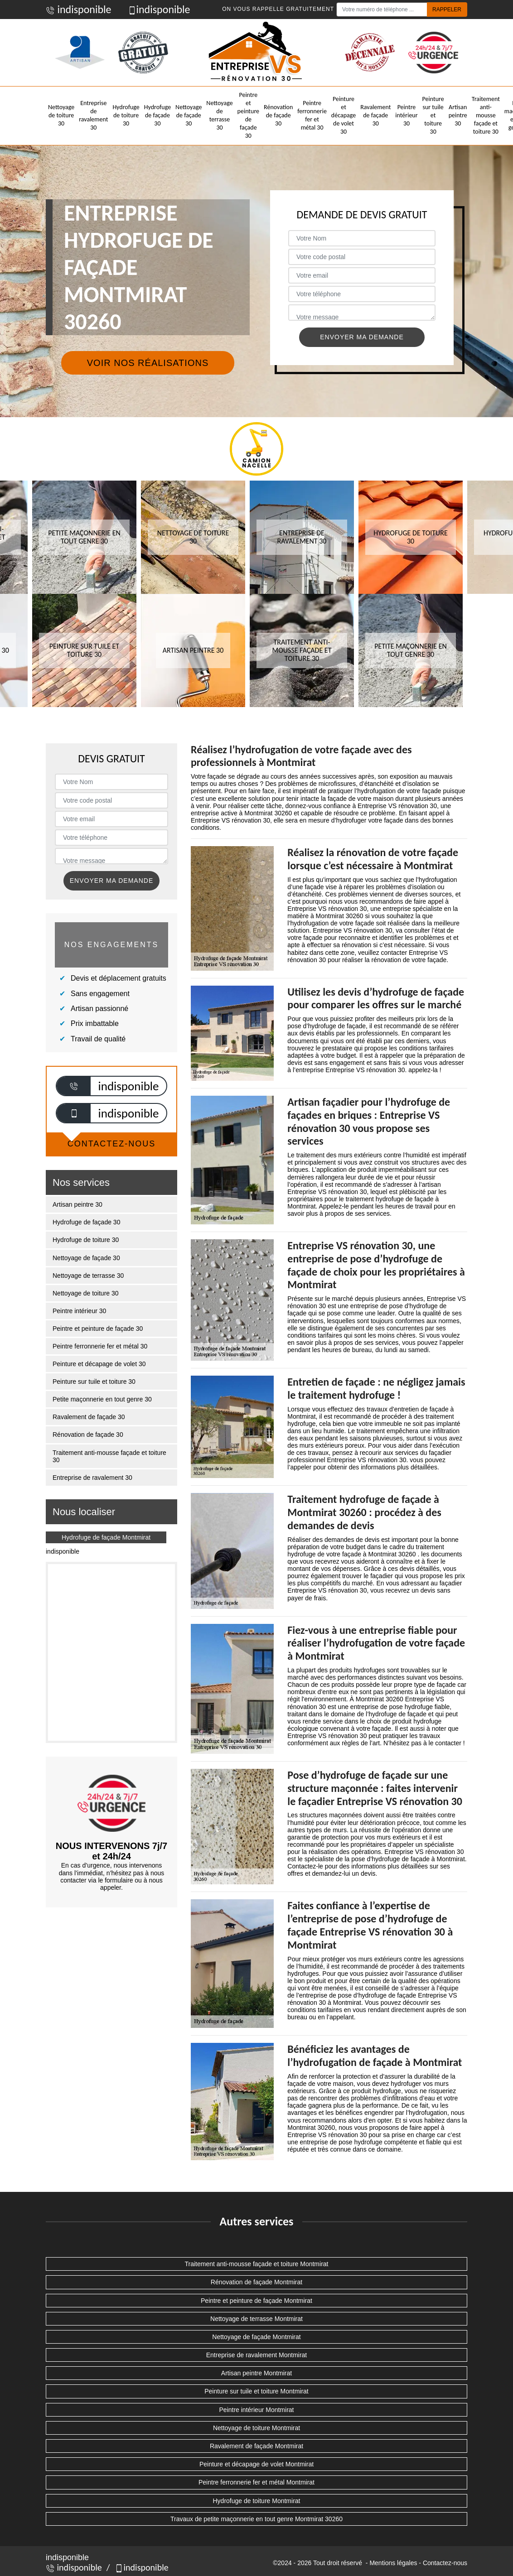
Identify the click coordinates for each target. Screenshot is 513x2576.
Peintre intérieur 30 (406, 115)
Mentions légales (393, 2562)
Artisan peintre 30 (458, 115)
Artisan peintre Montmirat (256, 2373)
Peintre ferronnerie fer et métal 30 (312, 115)
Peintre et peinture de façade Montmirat (256, 2300)
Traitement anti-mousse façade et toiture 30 (486, 115)
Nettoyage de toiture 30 (61, 115)
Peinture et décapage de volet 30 (343, 115)
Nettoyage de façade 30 (188, 115)
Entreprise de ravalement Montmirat (256, 2355)
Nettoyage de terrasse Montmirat (256, 2318)
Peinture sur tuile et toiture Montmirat (256, 2391)
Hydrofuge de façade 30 (157, 115)
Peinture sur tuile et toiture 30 (433, 115)
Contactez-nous (445, 2562)
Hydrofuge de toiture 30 (125, 115)
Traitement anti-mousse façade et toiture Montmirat (257, 2264)
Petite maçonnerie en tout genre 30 (102, 1399)
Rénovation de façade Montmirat (256, 2282)
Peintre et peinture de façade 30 (248, 115)
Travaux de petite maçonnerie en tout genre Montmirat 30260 (256, 2519)
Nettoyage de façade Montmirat (256, 2336)
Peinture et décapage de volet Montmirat (256, 2464)
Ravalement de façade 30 (375, 115)
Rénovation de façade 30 (278, 115)
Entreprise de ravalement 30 (93, 115)
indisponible (78, 9)
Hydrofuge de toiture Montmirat (256, 2500)
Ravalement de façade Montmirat (256, 2446)
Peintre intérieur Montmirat (256, 2409)
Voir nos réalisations (147, 363)
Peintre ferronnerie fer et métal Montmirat (256, 2482)
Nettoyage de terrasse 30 (219, 115)
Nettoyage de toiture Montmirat (256, 2428)
